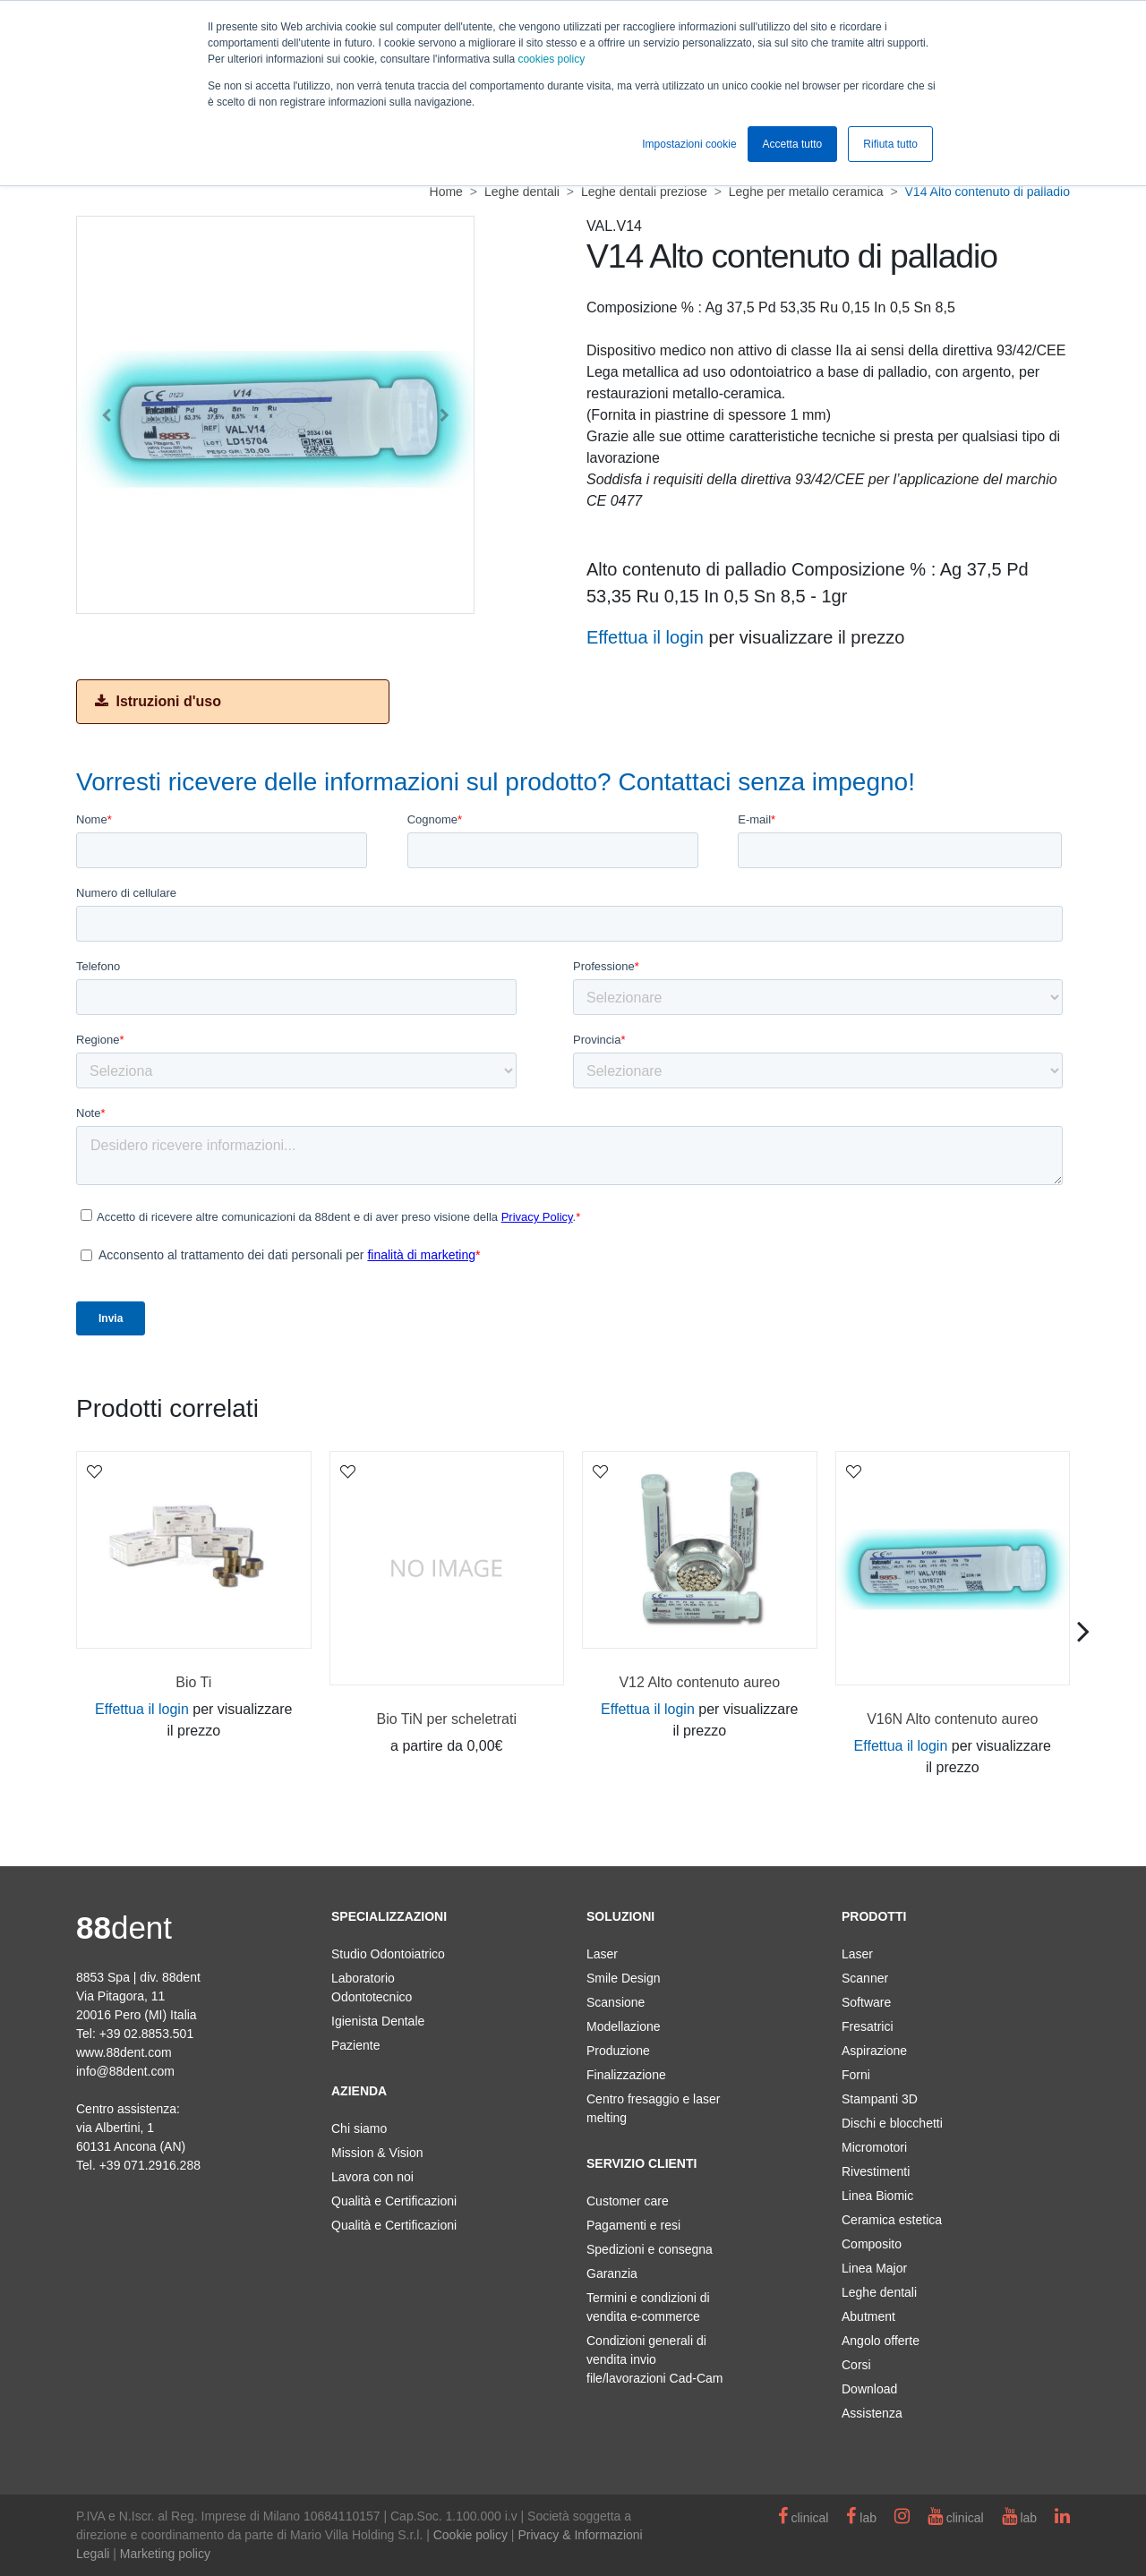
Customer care (627, 2201)
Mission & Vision (377, 2152)
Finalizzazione (626, 2075)
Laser (602, 1954)
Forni (856, 2075)
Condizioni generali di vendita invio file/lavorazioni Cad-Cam (654, 2359)
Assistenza (872, 2413)
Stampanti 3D (880, 2099)
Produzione (618, 2050)
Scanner (865, 1978)
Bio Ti (193, 1682)
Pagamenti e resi (633, 2225)
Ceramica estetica (892, 2220)
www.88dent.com (124, 2052)
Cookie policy (470, 2535)
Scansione (615, 2002)
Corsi (856, 2365)
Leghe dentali (879, 2292)
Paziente (355, 2045)
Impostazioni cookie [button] (689, 144)
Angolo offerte (880, 2340)
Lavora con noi (372, 2177)
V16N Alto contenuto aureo (952, 1719)
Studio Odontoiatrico (388, 1954)
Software (866, 2002)
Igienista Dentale (377, 2021)
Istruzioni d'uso (158, 701)
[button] (106, 415)
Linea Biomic (877, 2195)
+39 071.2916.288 (150, 2165)
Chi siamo (359, 2128)
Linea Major (874, 2268)
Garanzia (611, 2273)
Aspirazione (874, 2050)
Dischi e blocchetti (892, 2123)
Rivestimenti (876, 2171)
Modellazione (623, 2026)
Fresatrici (868, 2026)
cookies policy (551, 59)
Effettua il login (645, 637)
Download (869, 2389)
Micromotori (874, 2147)
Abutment (868, 2316)
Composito (872, 2244)
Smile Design (623, 1978)
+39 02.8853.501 (146, 2033)
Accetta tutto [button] (793, 144)
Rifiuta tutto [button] (890, 144)
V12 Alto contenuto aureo (699, 1682)
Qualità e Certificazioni (394, 2201)
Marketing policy (165, 2553)
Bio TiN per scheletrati (446, 1719)
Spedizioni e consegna (649, 2249)
